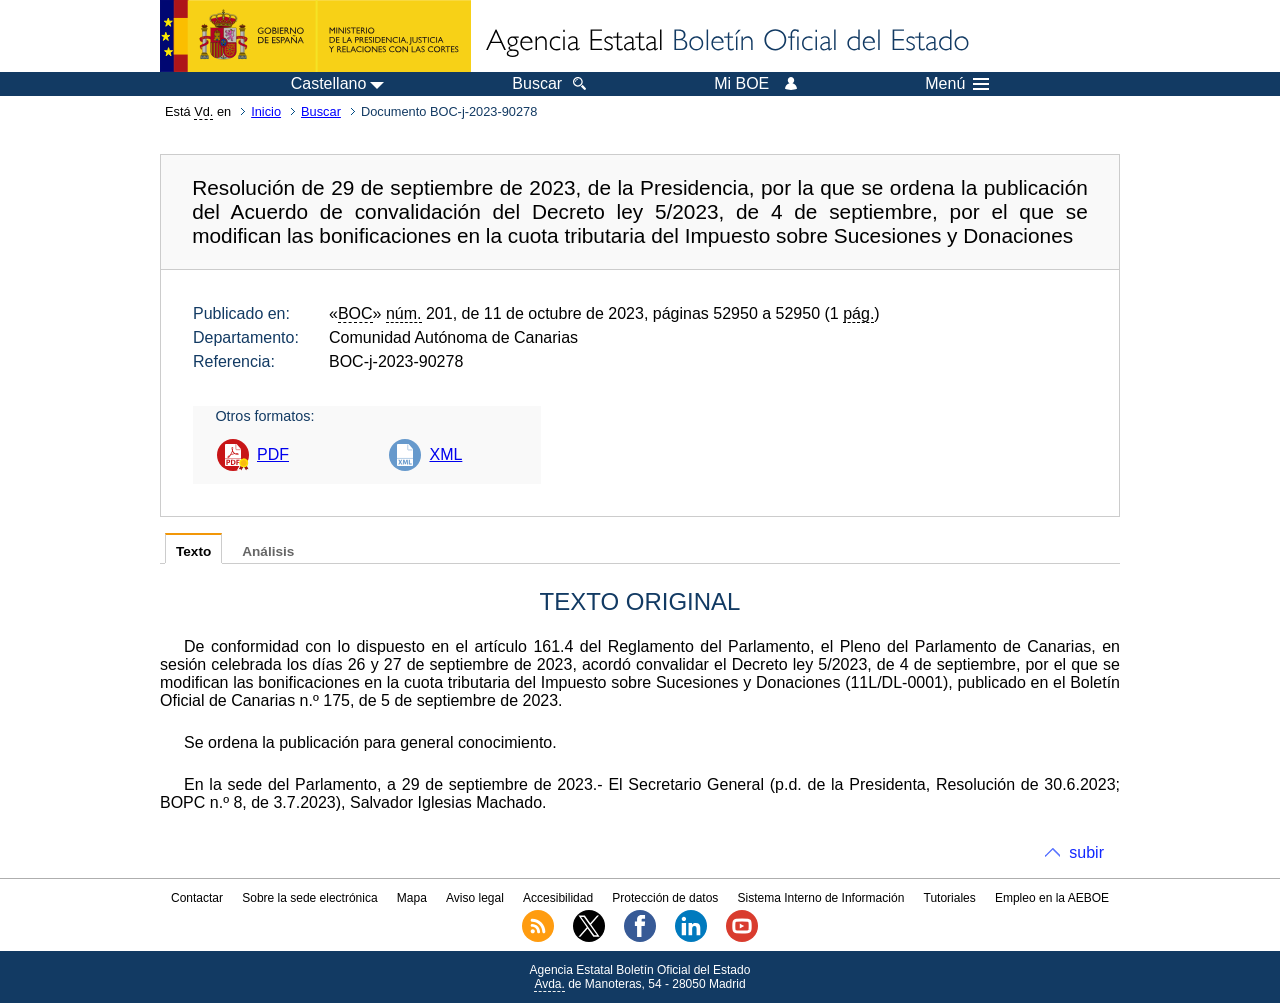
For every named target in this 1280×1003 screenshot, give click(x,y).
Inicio (266, 111)
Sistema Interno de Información (821, 898)
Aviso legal (475, 898)
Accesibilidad (558, 898)
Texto (193, 551)
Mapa (412, 898)
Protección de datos (665, 898)
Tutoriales (950, 898)
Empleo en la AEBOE (1052, 898)
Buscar (321, 111)
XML (445, 454)
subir (1086, 852)
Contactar (197, 898)
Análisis (268, 551)
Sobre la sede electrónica (309, 898)
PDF (273, 454)
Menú (957, 84)
